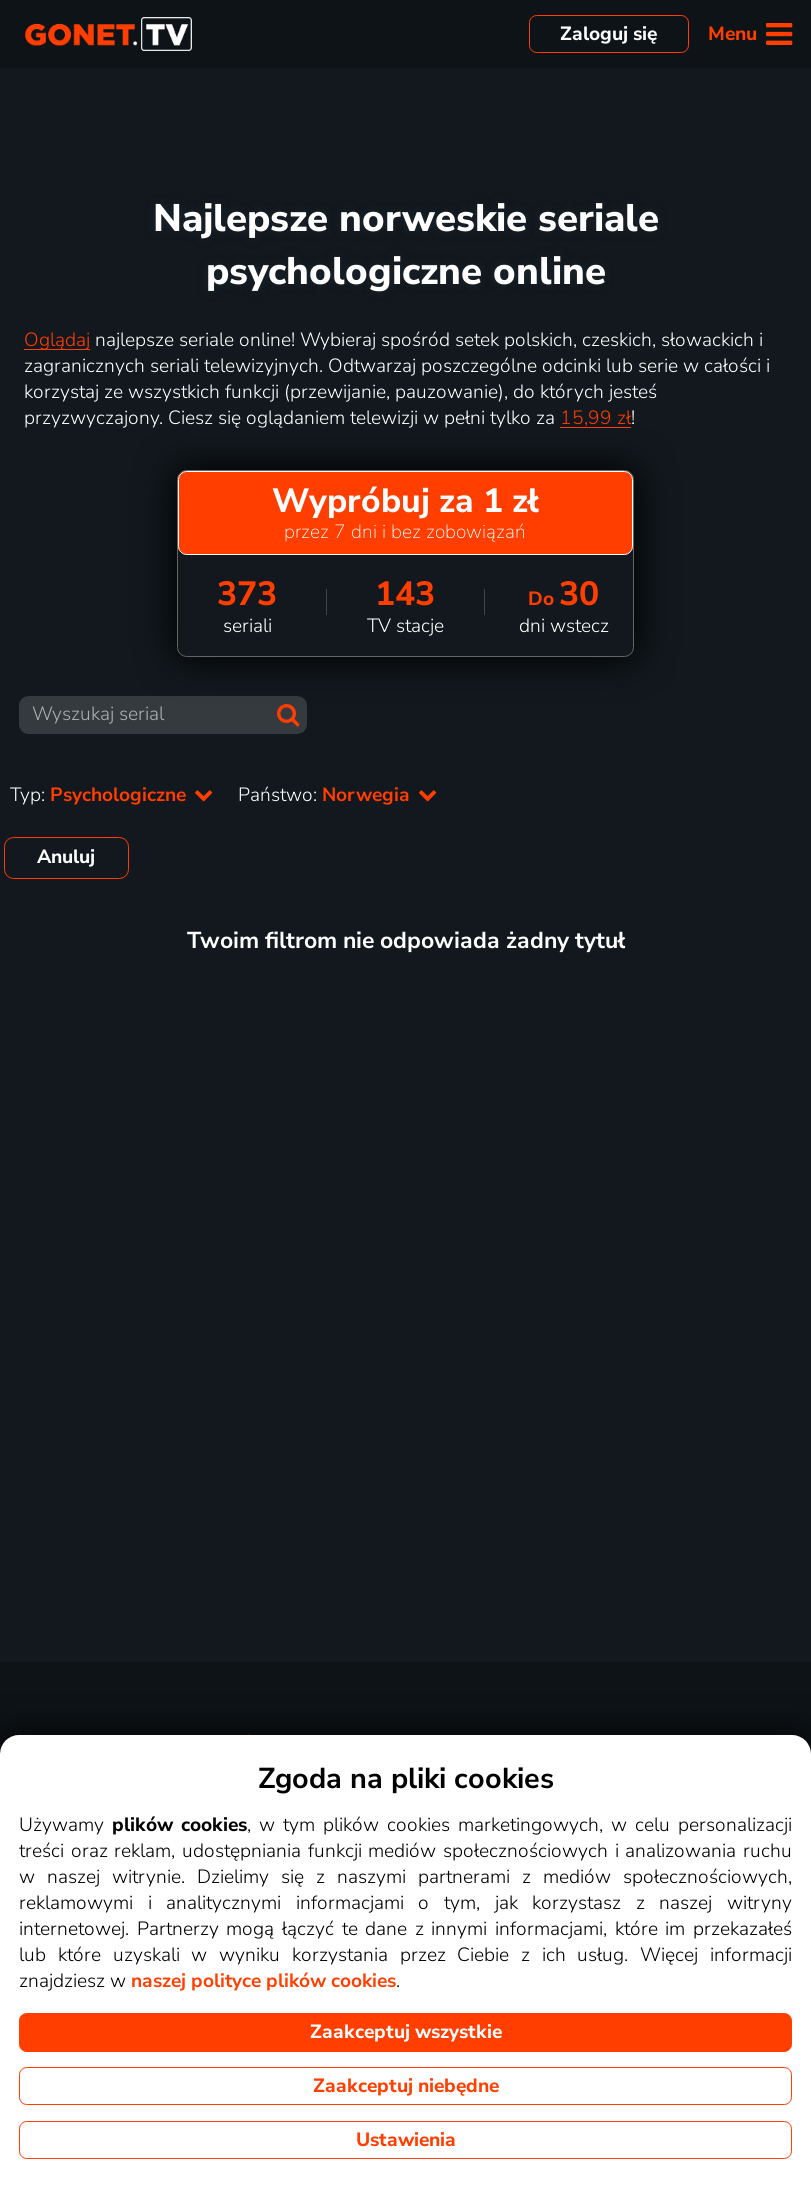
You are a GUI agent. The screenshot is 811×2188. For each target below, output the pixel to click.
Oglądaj (57, 340)
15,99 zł (595, 418)
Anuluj (66, 857)
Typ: (112, 795)
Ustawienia (406, 2140)
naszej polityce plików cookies (263, 1981)
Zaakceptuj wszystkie (406, 2032)
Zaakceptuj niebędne (406, 2086)
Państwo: (338, 795)
